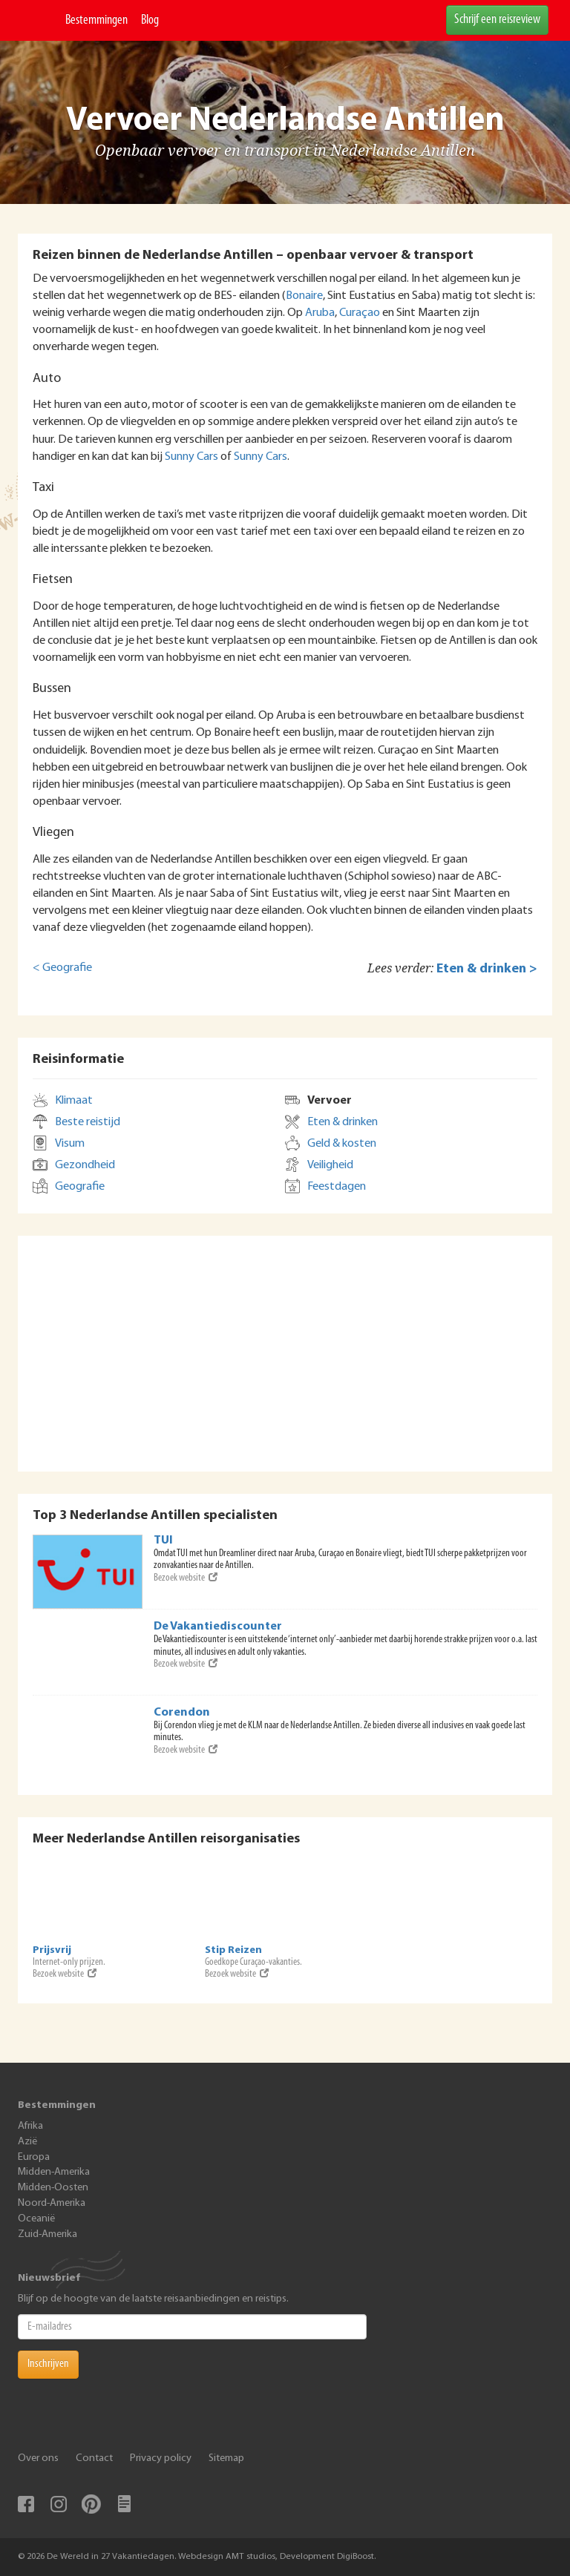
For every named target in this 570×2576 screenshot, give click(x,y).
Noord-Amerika (51, 2203)
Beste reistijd (87, 1122)
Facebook (26, 2504)
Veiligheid (330, 1165)
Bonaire (304, 296)
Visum (70, 1144)
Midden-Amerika (54, 2172)
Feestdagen (336, 1187)
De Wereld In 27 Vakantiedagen (38, 20)
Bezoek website (185, 1578)
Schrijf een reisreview (497, 20)
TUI (163, 1540)
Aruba (320, 313)
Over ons (38, 2458)
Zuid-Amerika (47, 2234)
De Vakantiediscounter (218, 1627)
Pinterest (91, 2504)
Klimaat (74, 1101)
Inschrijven (48, 2364)
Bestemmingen (96, 20)
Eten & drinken (342, 1122)
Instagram (59, 2504)
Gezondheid (85, 1165)
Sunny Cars (191, 457)
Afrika (30, 2126)
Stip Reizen (233, 1950)
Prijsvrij (52, 1950)
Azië (27, 2141)
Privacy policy (160, 2458)
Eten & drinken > (486, 969)
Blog (150, 20)
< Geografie (62, 968)
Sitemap (226, 2458)
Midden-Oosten (53, 2187)
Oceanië (36, 2218)
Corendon (182, 1713)
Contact (94, 2458)
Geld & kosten (341, 1144)
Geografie (80, 1187)
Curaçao (359, 313)
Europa (34, 2157)
